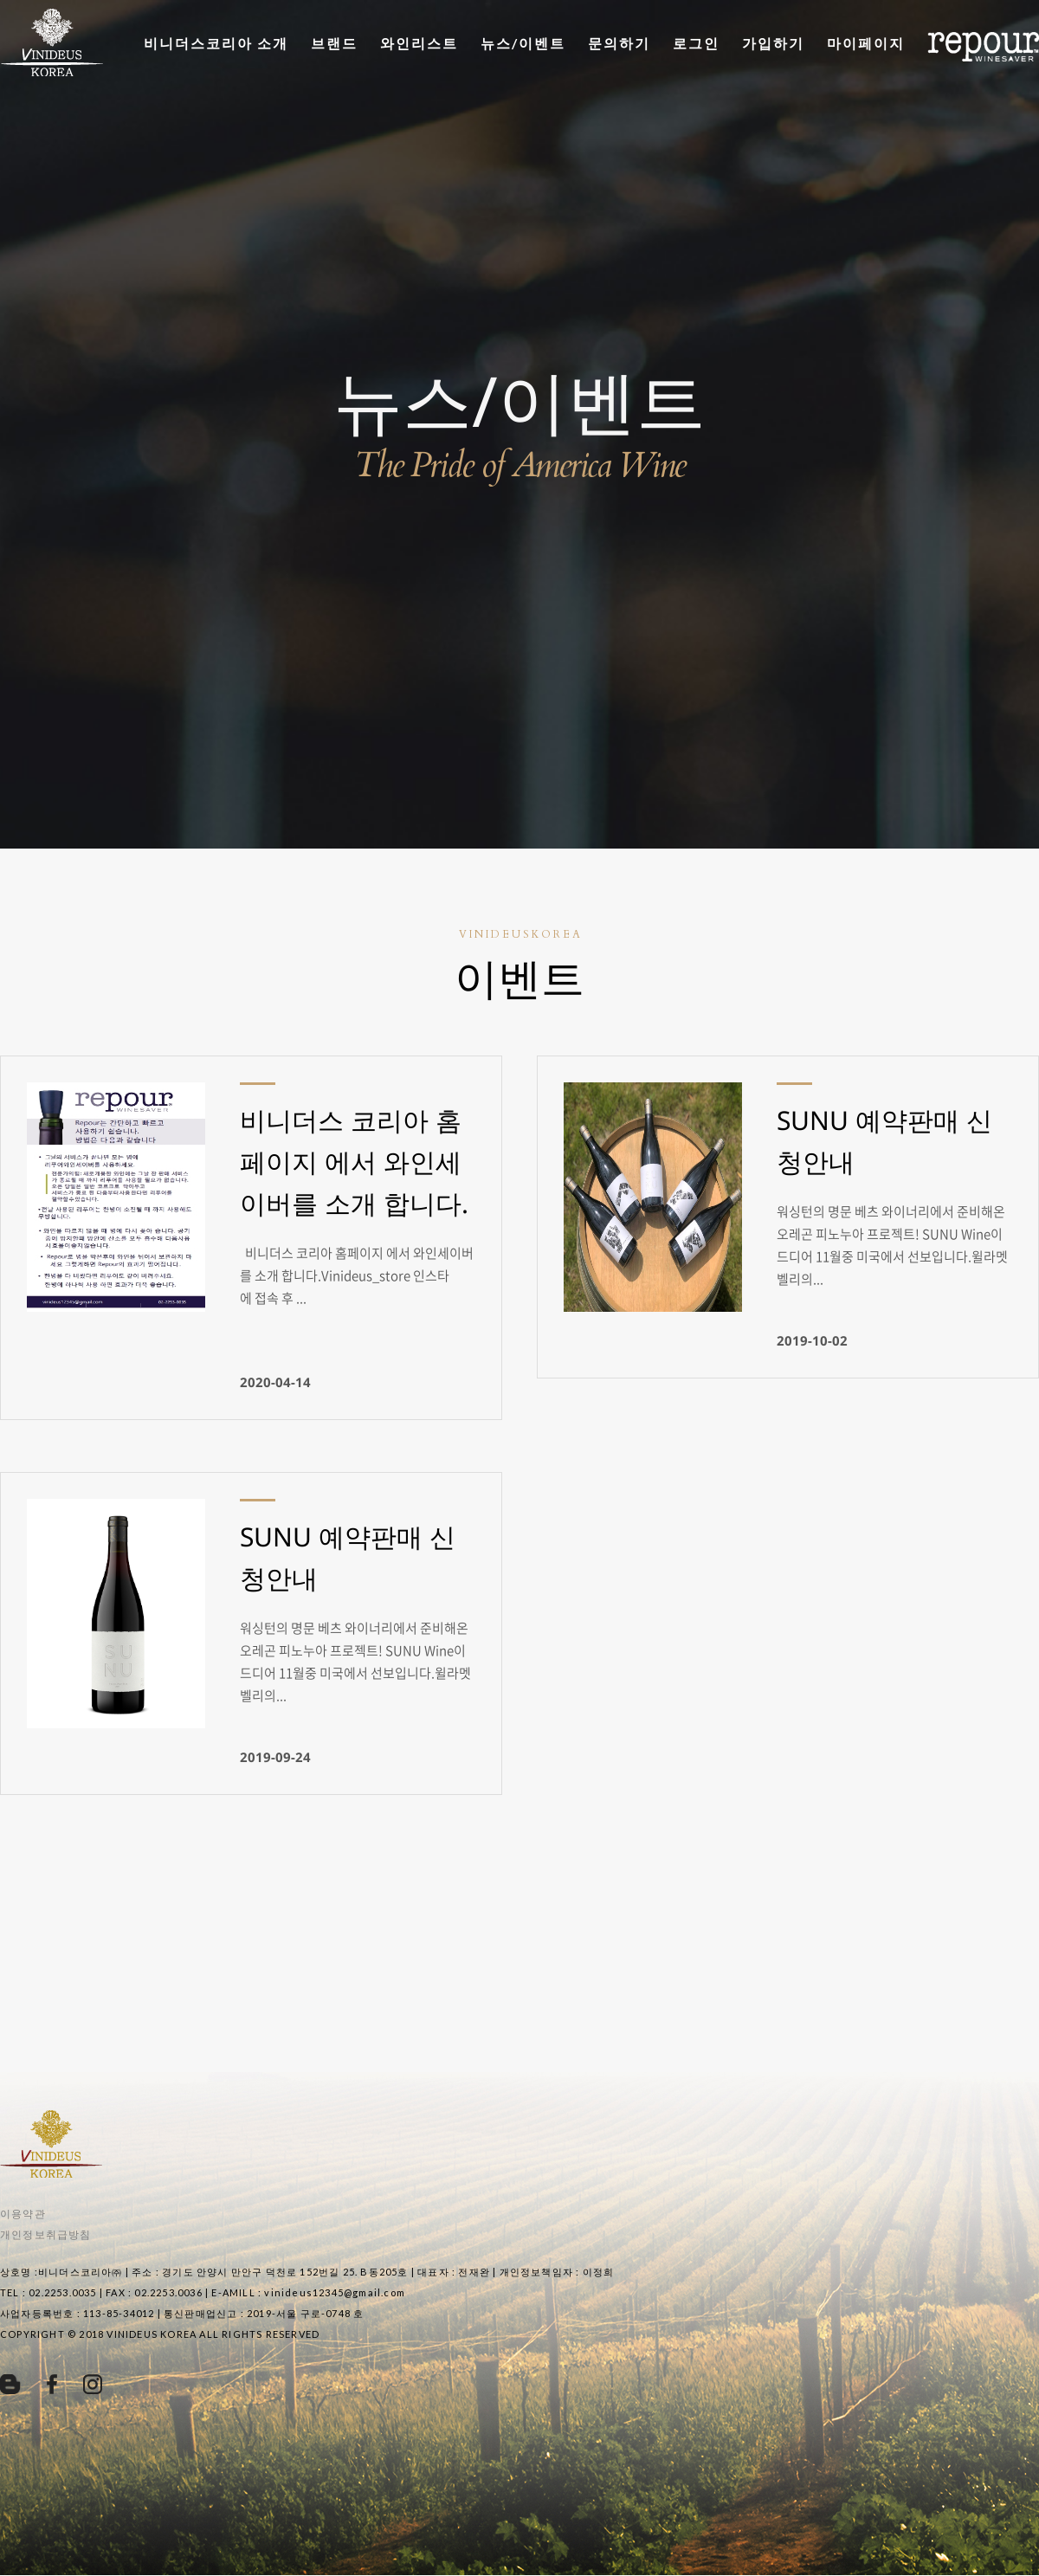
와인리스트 (419, 43)
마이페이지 (866, 43)
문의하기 (619, 43)
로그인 (696, 43)
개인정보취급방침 (46, 2234)
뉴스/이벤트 (523, 43)
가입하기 (773, 43)
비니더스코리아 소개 (216, 43)
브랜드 (334, 43)
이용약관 (23, 2213)
